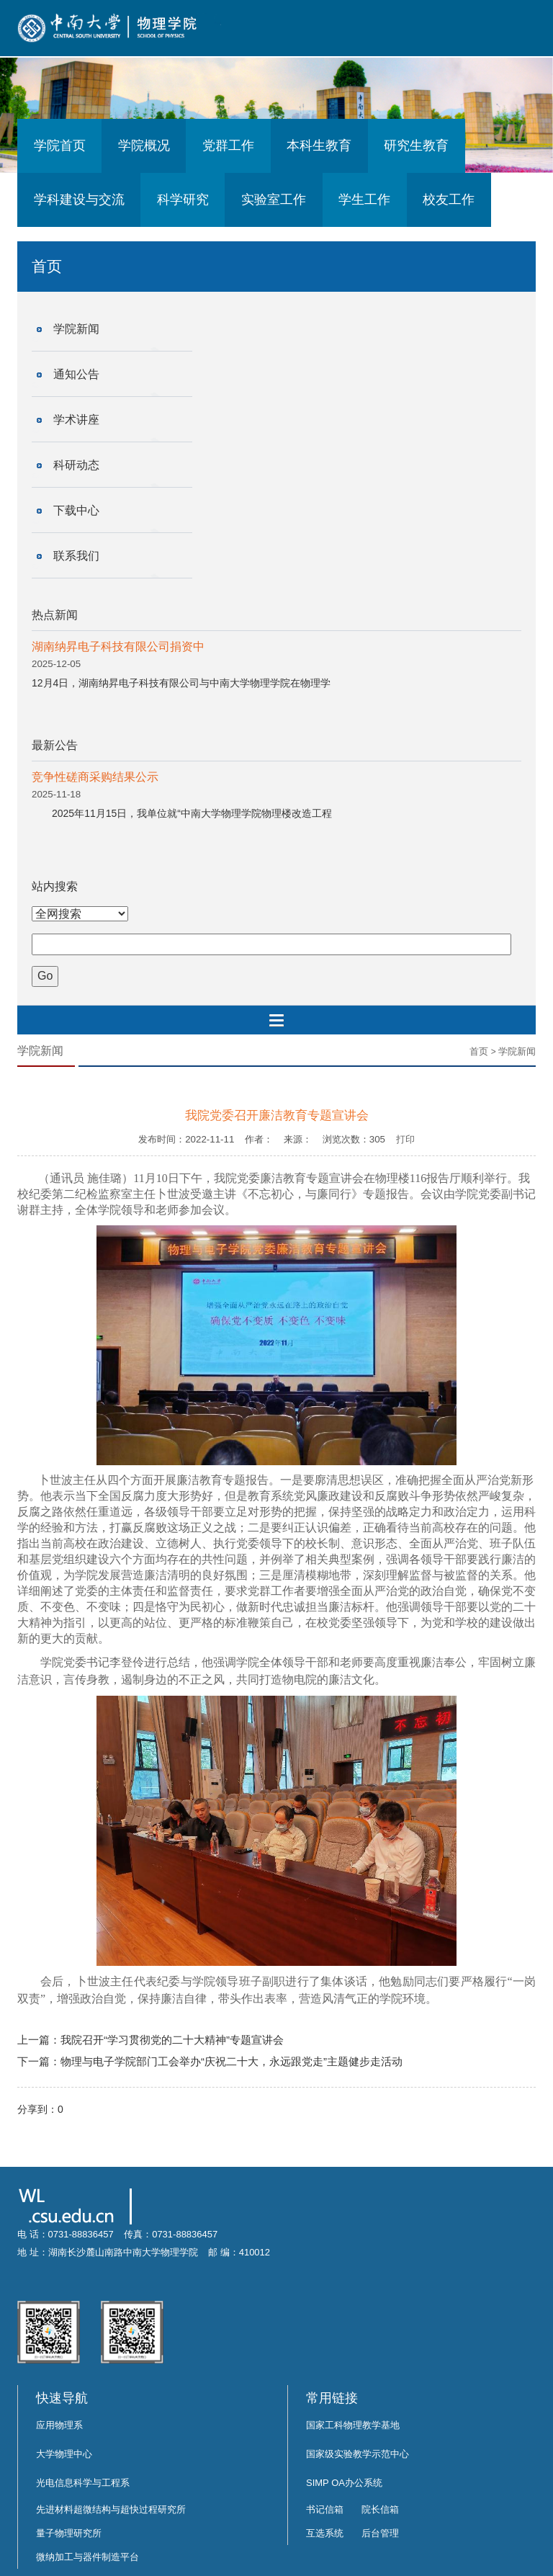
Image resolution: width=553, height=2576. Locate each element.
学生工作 (364, 199)
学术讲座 (76, 419)
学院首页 (60, 145)
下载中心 (76, 510)
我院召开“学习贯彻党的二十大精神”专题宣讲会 (172, 2040)
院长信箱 (380, 2509)
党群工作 (228, 145)
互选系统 (324, 2533)
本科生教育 (319, 145)
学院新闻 (76, 329)
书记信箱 (324, 2509)
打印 (405, 1139)
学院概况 (144, 145)
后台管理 (380, 2533)
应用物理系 (59, 2425)
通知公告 (76, 374)
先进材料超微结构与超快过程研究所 (111, 2509)
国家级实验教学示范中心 (357, 2453)
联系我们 (76, 556)
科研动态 (76, 465)
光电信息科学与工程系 (83, 2482)
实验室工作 (273, 199)
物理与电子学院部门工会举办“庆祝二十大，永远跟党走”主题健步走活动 (231, 2061)
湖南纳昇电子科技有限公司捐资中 (118, 646)
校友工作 (449, 199)
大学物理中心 (64, 2453)
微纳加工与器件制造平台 (87, 2557)
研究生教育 (416, 145)
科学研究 (183, 199)
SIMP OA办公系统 (344, 2482)
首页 (478, 1051)
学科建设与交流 (79, 199)
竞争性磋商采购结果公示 (95, 777)
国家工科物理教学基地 (353, 2425)
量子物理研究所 (69, 2533)
